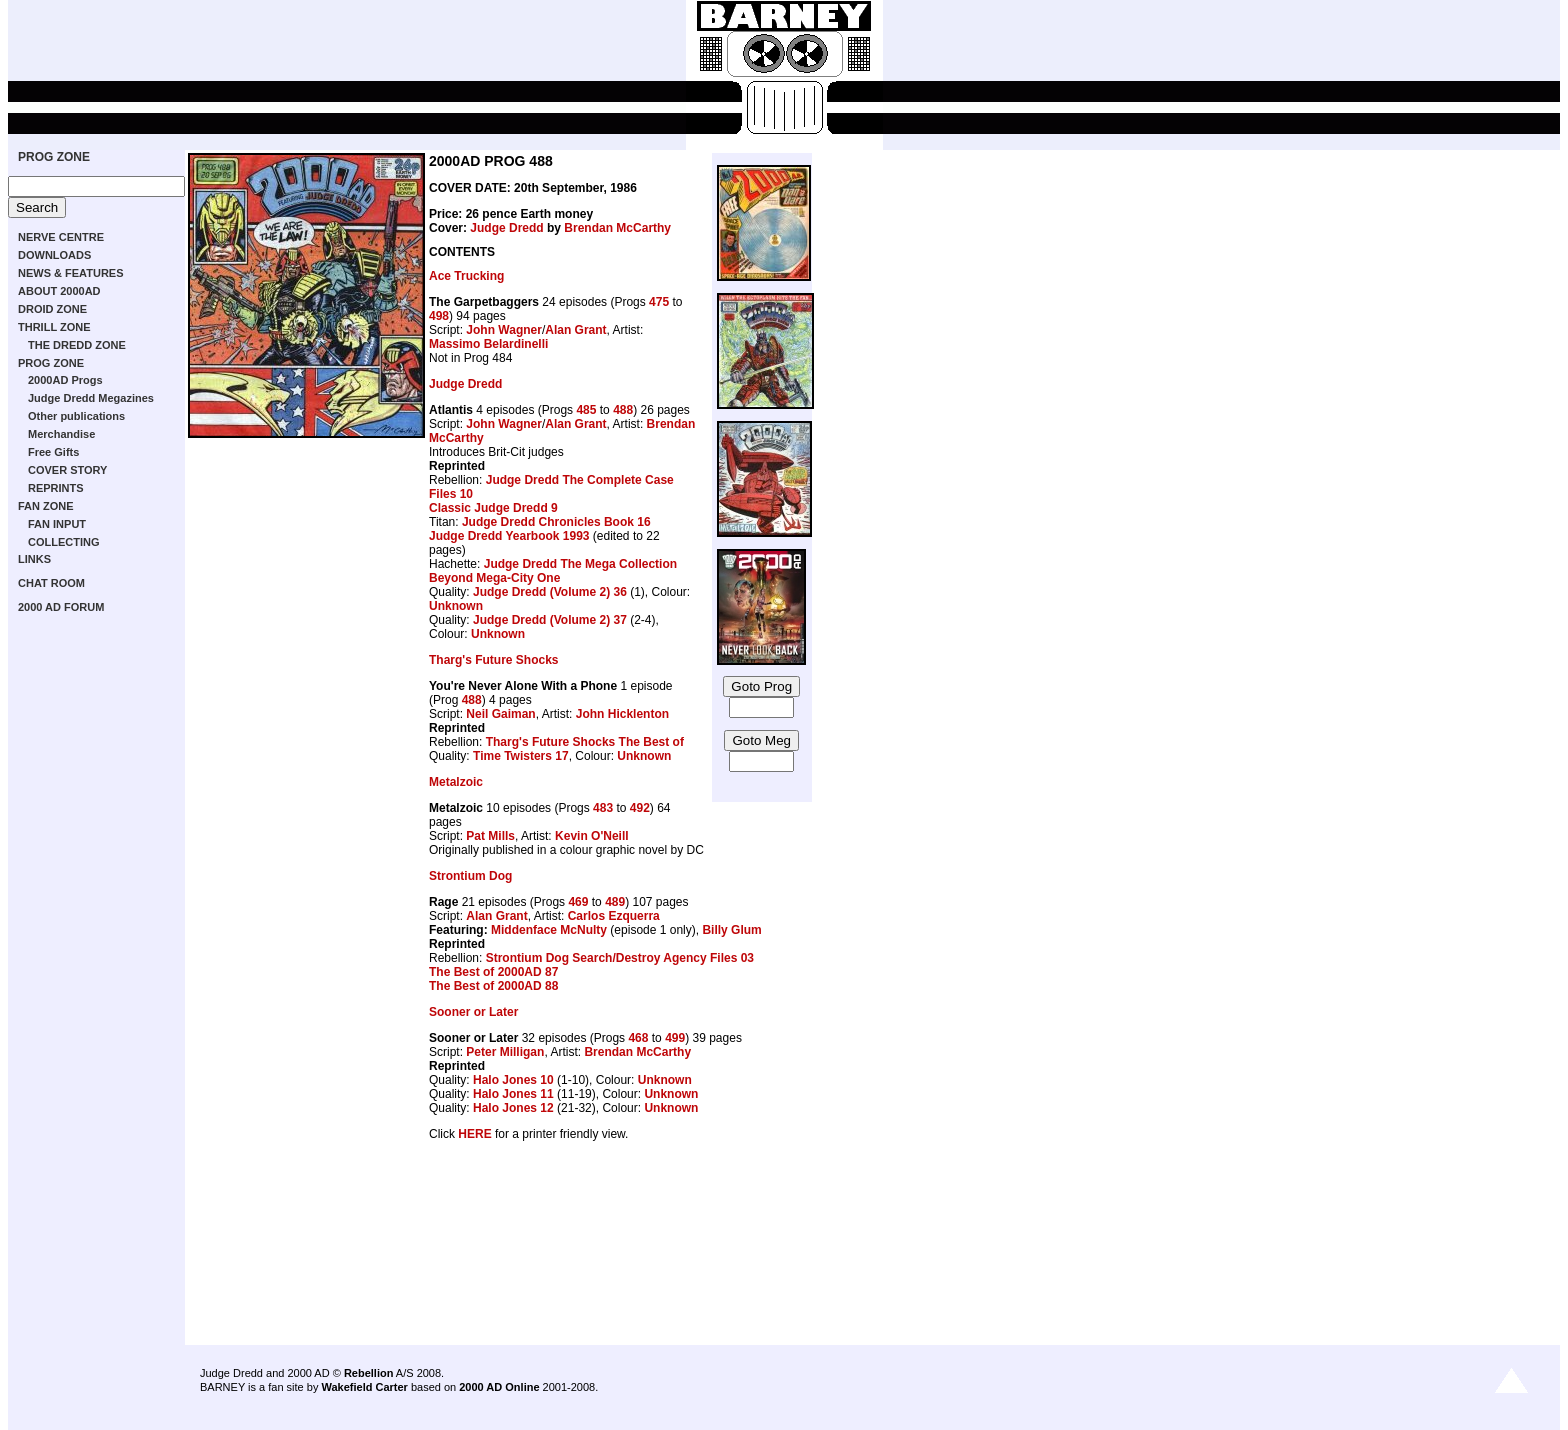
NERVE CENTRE (61, 237)
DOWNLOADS (54, 255)
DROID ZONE (52, 309)
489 (615, 902)
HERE (474, 1134)
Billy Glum (731, 930)
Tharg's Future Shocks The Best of (585, 742)
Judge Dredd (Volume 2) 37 (550, 620)
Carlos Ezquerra (614, 916)
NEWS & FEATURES (71, 273)
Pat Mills (490, 836)
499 (675, 1038)
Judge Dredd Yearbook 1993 (509, 536)
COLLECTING (64, 542)
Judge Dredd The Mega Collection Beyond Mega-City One (553, 571)
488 (623, 410)
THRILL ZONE (54, 327)
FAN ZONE (46, 506)
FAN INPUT (57, 524)
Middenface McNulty (549, 930)
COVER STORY (67, 470)
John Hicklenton (622, 714)
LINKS (34, 559)
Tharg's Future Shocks (494, 660)
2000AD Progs (65, 380)
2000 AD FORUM (61, 607)
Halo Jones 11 (513, 1094)
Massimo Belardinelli (488, 344)
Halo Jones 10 (513, 1080)
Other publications (76, 416)
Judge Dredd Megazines (91, 398)
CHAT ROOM (51, 583)
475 (659, 302)
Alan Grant (575, 330)
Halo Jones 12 (513, 1108)
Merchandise (61, 434)
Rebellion (369, 1373)
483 (603, 808)
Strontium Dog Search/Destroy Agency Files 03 (620, 958)
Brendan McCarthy (617, 228)
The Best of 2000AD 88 (493, 986)
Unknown (456, 606)
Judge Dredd (506, 228)
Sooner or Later (473, 1012)
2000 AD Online (499, 1387)
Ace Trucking (466, 276)
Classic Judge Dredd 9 (493, 508)
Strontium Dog (470, 876)
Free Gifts (53, 452)
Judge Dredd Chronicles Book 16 (556, 522)
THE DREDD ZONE (77, 345)
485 (586, 410)
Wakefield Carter (364, 1387)
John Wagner (504, 330)
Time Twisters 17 (521, 756)
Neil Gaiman (500, 714)
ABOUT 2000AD (59, 291)
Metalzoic (456, 782)
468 (638, 1038)
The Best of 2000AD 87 (493, 972)
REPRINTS (56, 488)
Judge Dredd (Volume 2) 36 (550, 592)
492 (640, 808)
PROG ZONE (54, 157)
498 (439, 316)
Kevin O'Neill (592, 836)
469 (578, 902)
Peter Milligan (505, 1052)
